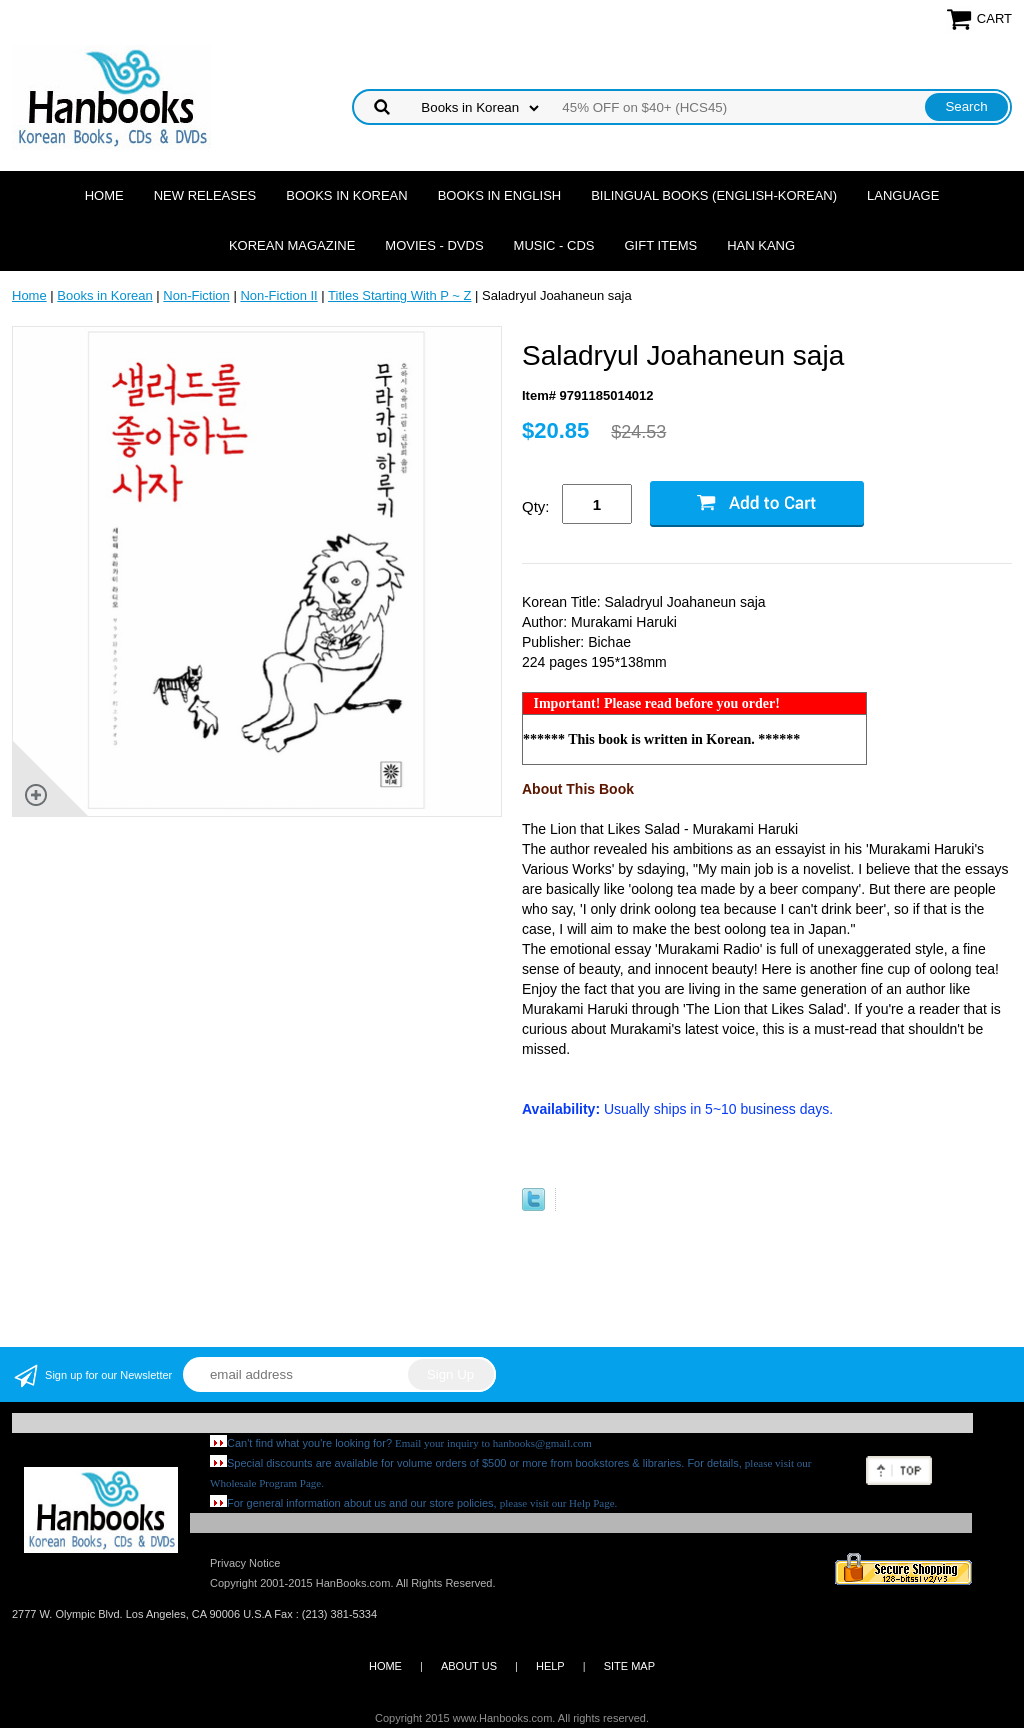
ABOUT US (469, 1666)
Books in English (500, 195)
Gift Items (660, 245)
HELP (550, 1666)
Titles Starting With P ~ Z (399, 295)
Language (903, 195)
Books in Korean (346, 195)
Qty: (536, 506)
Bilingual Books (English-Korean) (714, 195)
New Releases (205, 195)
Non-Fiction (196, 295)
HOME (385, 1666)
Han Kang (761, 245)
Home (104, 195)
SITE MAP (629, 1666)
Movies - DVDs (434, 245)
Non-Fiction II (278, 295)
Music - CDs (554, 245)
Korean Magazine (292, 245)
